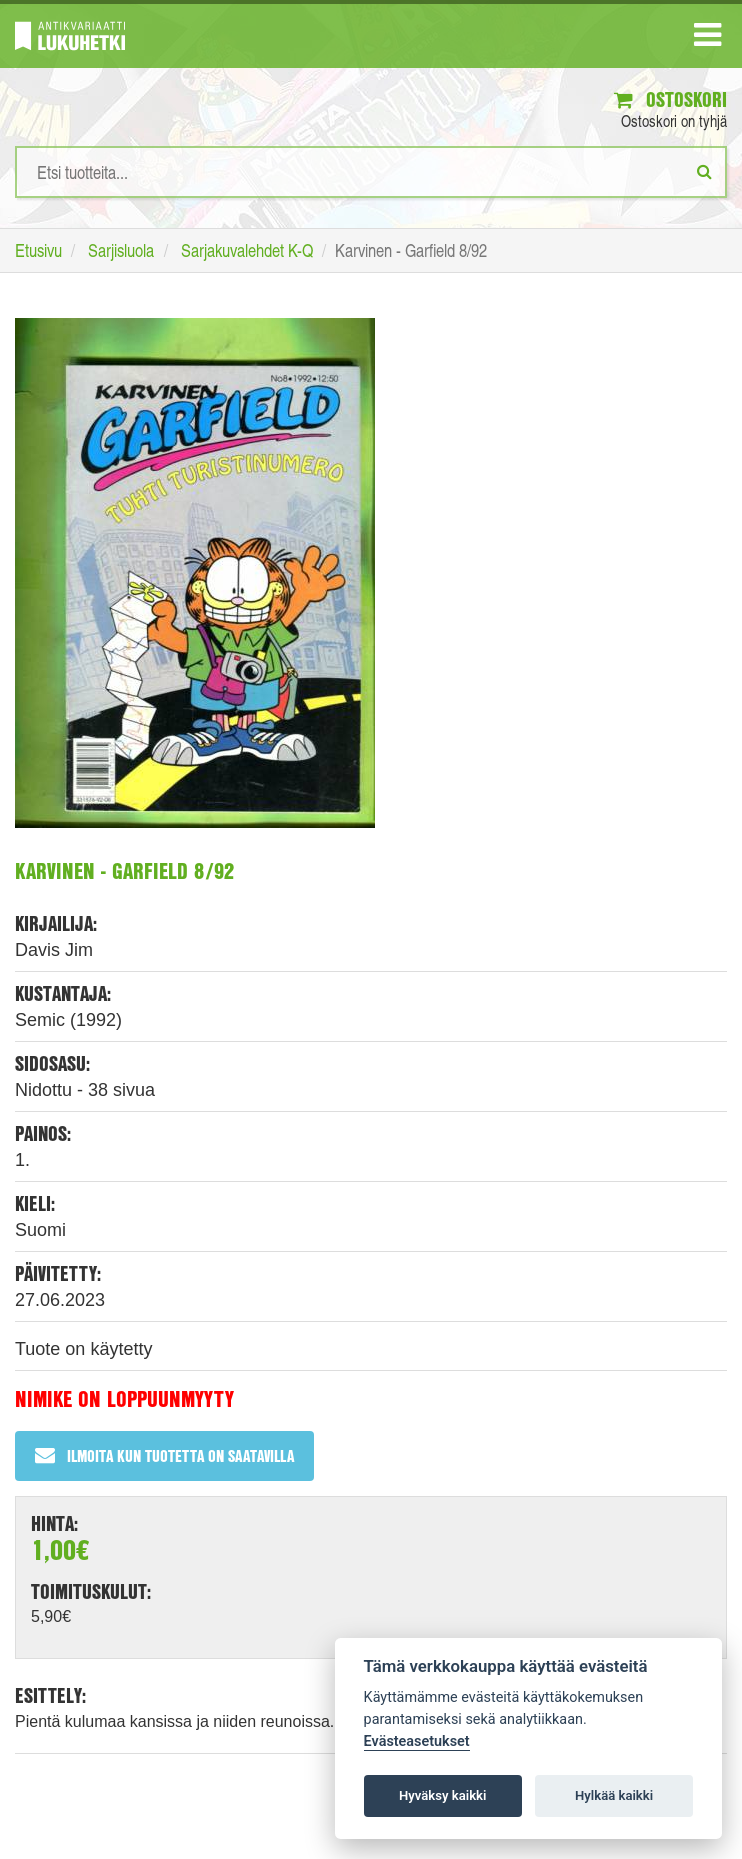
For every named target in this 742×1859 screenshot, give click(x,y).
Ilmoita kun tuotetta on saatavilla (164, 1455)
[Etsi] (704, 171)
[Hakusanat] (371, 172)
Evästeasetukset (417, 1741)
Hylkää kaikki (614, 1795)
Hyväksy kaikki (442, 1795)
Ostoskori (670, 99)
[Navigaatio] (707, 39)
